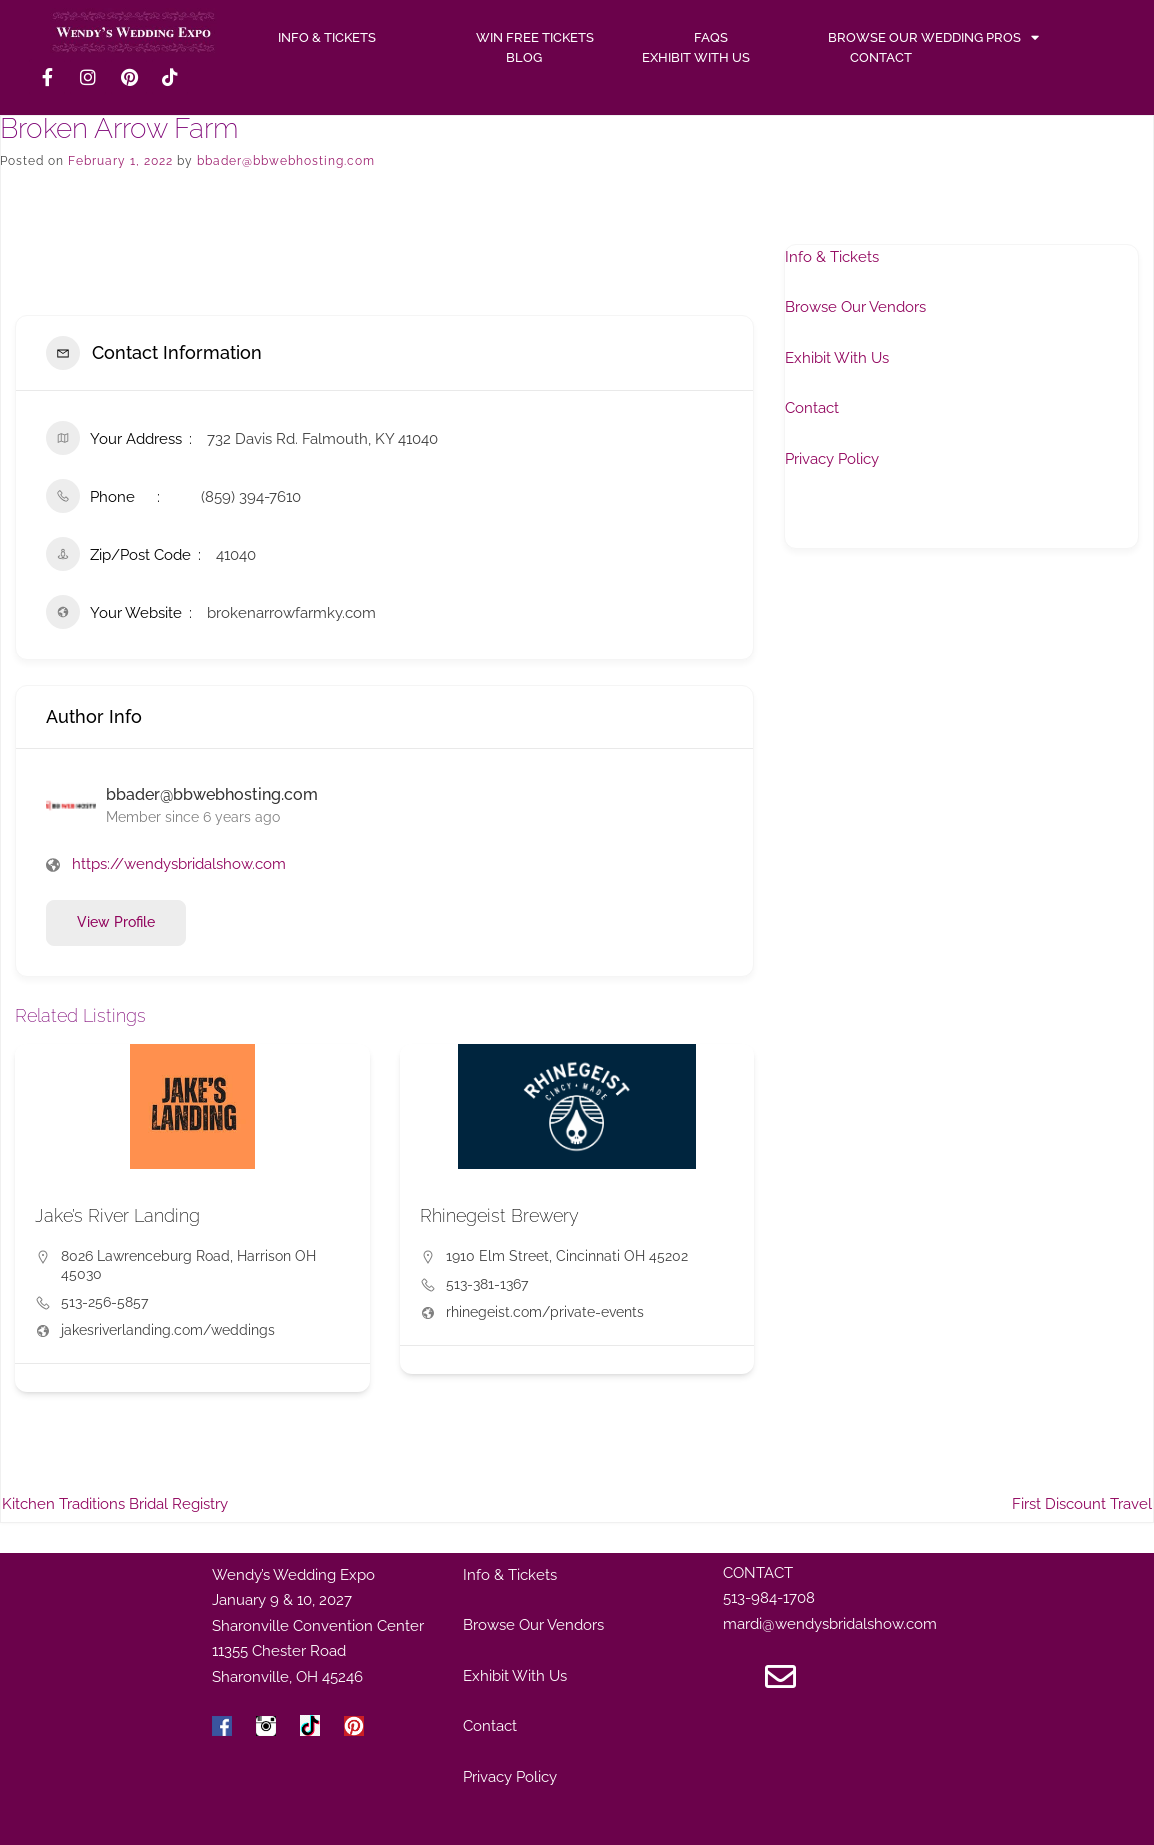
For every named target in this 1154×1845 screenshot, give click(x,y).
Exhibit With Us (696, 57)
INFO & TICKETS (327, 37)
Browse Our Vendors (855, 307)
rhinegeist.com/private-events (545, 1312)
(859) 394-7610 (251, 497)
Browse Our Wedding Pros (933, 38)
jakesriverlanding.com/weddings (168, 1330)
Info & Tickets (832, 257)
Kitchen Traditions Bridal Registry (115, 1504)
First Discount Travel (1082, 1504)
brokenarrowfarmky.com (291, 613)
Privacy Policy (832, 459)
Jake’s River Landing (117, 1215)
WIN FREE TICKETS (535, 37)
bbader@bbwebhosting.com (286, 161)
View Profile (116, 922)
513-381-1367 (487, 1284)
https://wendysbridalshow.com (179, 864)
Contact (881, 57)
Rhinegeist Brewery (499, 1215)
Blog (524, 57)
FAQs (711, 37)
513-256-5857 (104, 1302)
